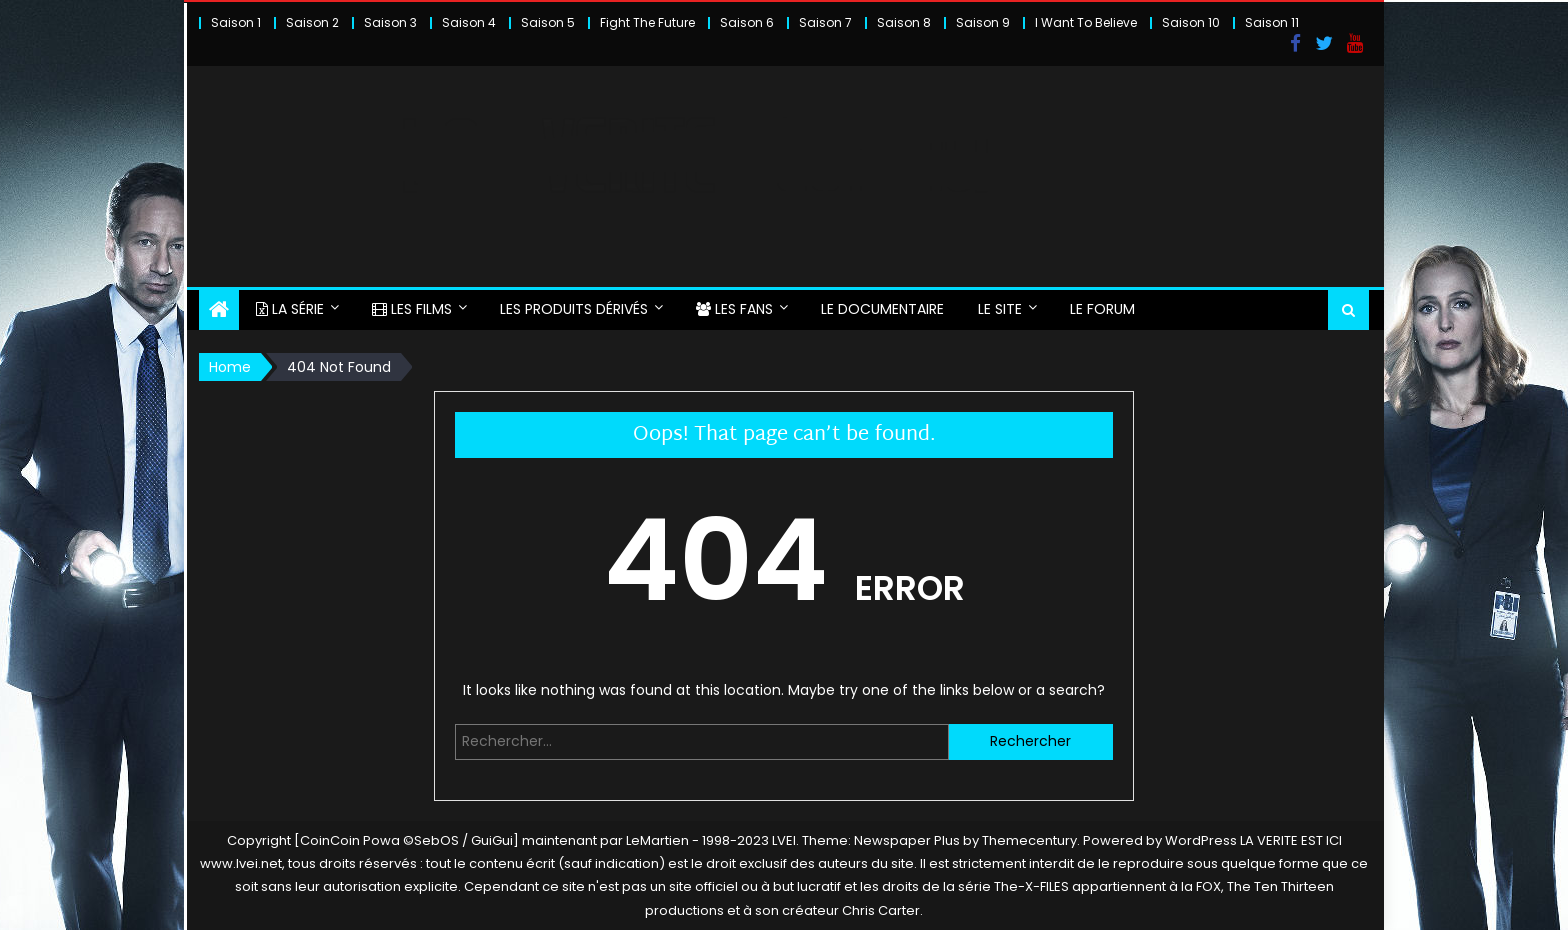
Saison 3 (390, 22)
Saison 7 (825, 22)
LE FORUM (1102, 309)
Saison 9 (983, 22)
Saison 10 (1191, 22)
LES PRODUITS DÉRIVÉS (574, 309)
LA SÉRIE (290, 309)
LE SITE (1000, 309)
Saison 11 (1272, 22)
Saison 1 (236, 22)
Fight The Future (647, 22)
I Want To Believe (1086, 22)
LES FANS (734, 309)
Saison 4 (469, 22)
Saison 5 (548, 22)
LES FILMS (412, 309)
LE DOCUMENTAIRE (882, 309)
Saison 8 (904, 22)
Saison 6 (747, 22)
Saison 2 (312, 22)
